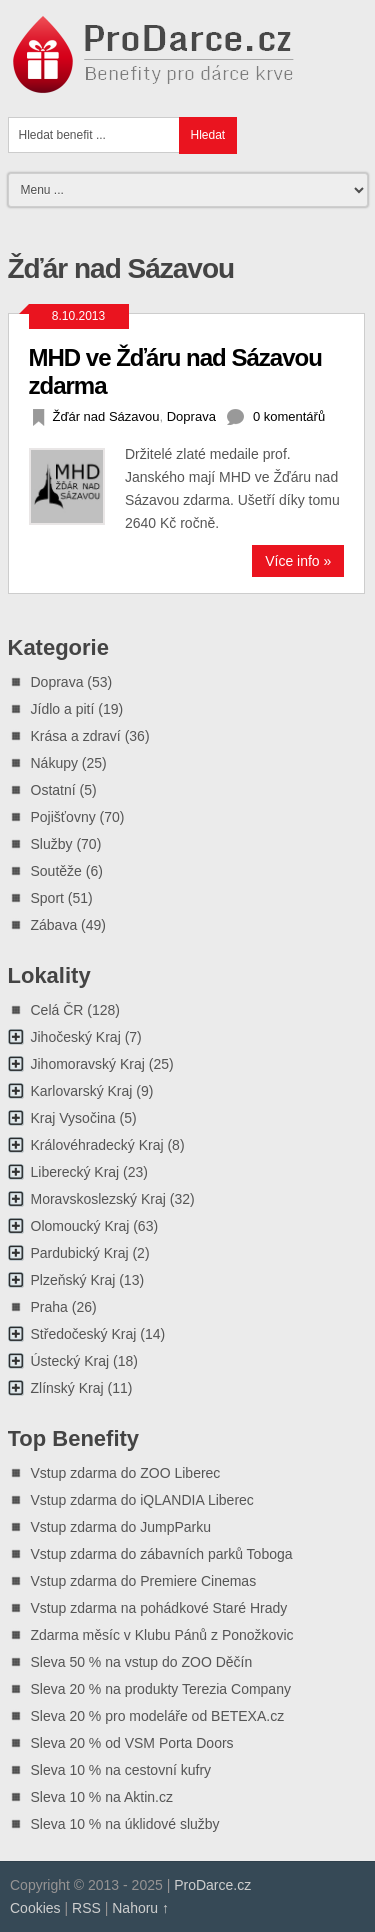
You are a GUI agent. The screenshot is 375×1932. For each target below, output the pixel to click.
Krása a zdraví (76, 736)
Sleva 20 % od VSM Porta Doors (132, 1743)
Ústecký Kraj (70, 1361)
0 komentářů (289, 416)
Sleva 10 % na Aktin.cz (102, 1797)
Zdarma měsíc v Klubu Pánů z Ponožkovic (162, 1635)
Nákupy (54, 763)
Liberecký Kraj (75, 1172)
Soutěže (56, 871)
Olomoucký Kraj (80, 1226)
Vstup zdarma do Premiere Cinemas (144, 1581)
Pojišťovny (63, 817)
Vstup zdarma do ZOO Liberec (126, 1473)
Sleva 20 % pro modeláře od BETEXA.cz (158, 1716)
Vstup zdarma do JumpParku (121, 1527)
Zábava (54, 925)
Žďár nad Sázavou (106, 416)
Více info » (298, 561)
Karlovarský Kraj (82, 1091)
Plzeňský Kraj (73, 1280)
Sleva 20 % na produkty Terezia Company (161, 1689)
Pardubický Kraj (80, 1253)
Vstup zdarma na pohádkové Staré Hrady (159, 1608)
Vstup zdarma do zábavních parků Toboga (162, 1554)
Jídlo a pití (63, 709)
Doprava (191, 416)
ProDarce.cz (212, 1885)
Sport (47, 898)
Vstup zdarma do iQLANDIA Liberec (142, 1500)
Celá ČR (57, 1010)
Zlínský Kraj (67, 1388)
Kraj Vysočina (73, 1118)
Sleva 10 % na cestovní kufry (121, 1770)
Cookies (35, 1908)
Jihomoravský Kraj (88, 1064)
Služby (52, 844)
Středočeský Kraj (84, 1334)
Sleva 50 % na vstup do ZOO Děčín (142, 1662)
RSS (86, 1908)
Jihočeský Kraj (76, 1037)
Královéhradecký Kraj (97, 1145)
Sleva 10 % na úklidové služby (125, 1824)
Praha (49, 1307)
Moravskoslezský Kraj (98, 1199)
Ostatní (53, 790)
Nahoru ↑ (140, 1908)
